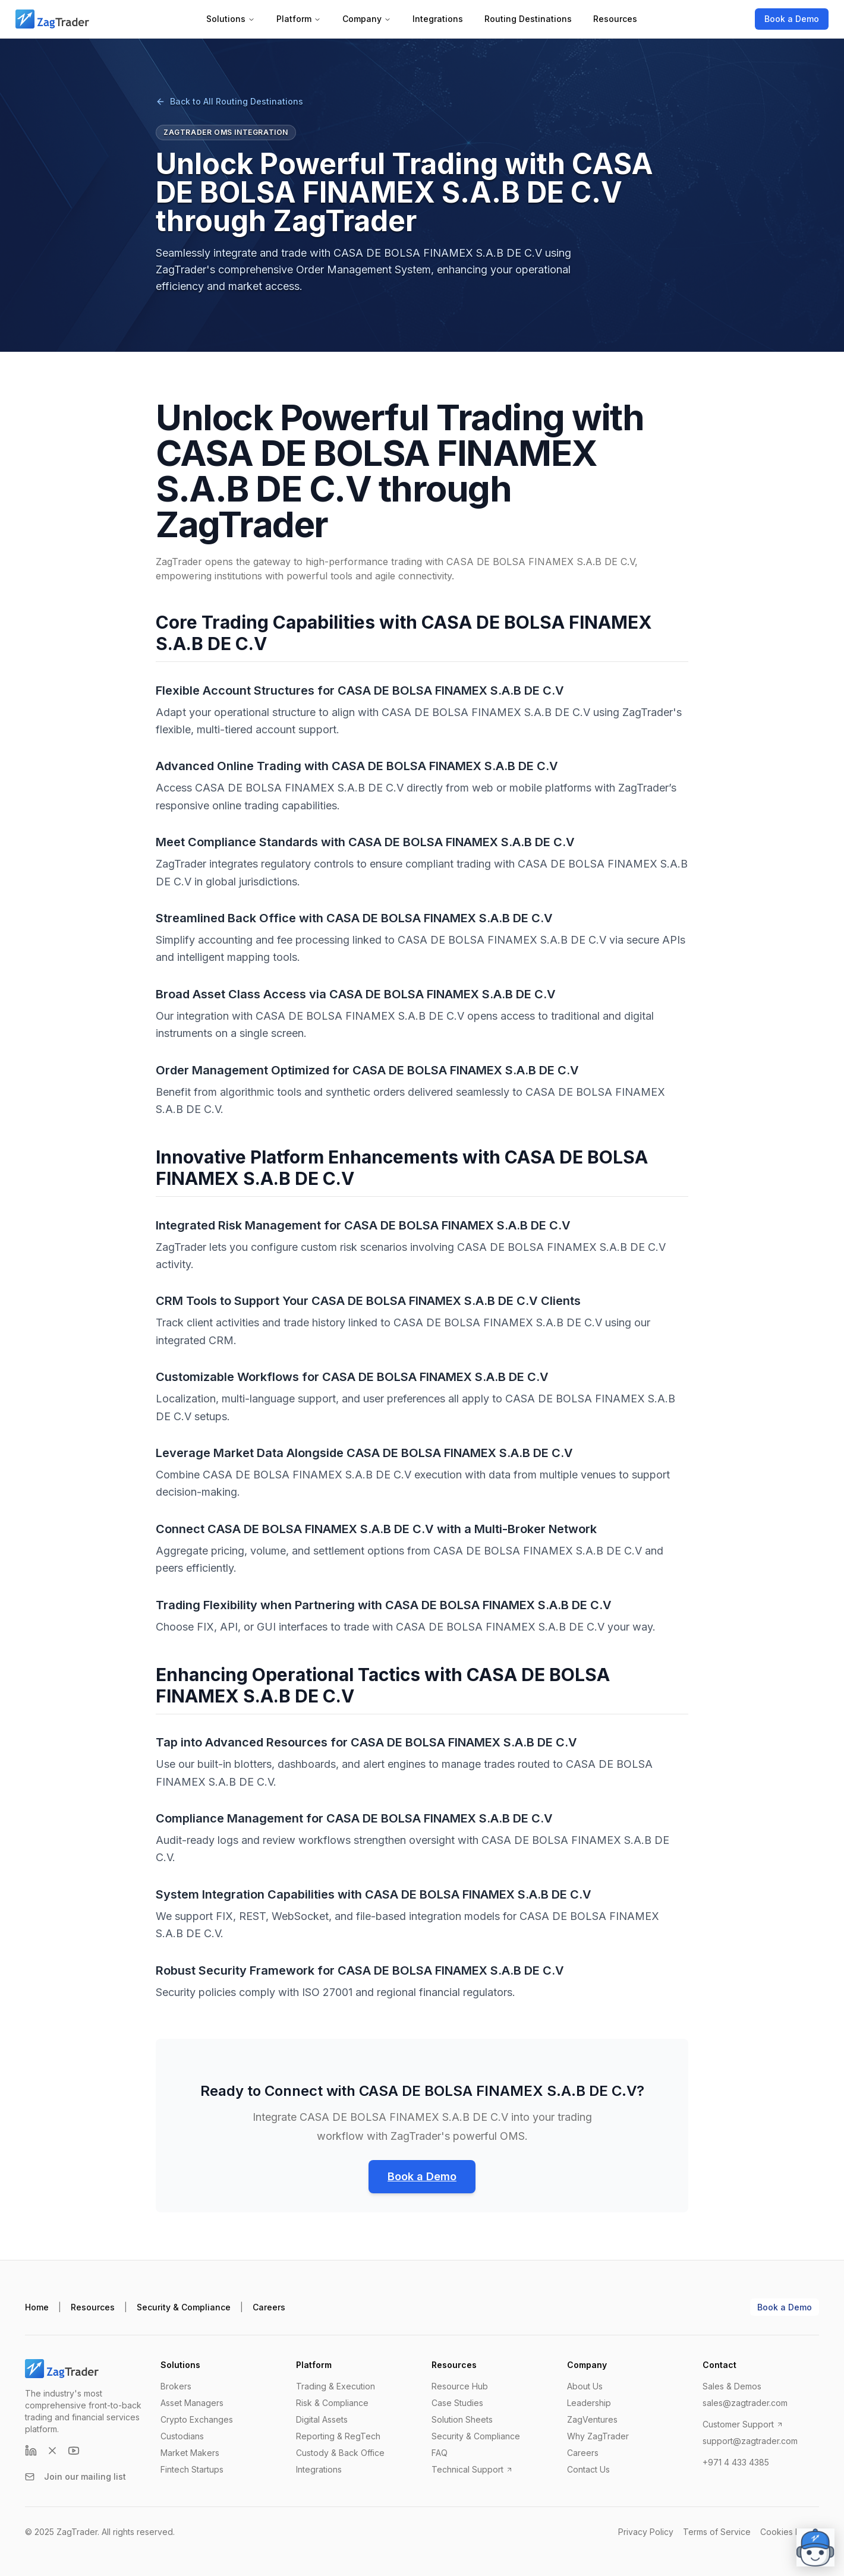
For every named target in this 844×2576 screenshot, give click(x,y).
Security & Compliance (184, 2307)
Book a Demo (791, 19)
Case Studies (457, 2403)
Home (37, 2307)
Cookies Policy (789, 2532)
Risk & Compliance (332, 2403)
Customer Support (743, 2424)
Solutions (230, 19)
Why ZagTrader (598, 2436)
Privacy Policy (645, 2532)
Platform (298, 19)
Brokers (175, 2386)
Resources (615, 19)
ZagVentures (592, 2419)
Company (366, 19)
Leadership (589, 2403)
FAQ (440, 2453)
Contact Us (588, 2469)
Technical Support (472, 2469)
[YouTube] (74, 2451)
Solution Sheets (462, 2419)
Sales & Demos (732, 2386)
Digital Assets (322, 2419)
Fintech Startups (191, 2469)
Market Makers (189, 2453)
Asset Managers (191, 2403)
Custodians (182, 2436)
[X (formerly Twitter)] (52, 2451)
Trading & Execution (335, 2386)
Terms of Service (717, 2532)
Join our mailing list (75, 2476)
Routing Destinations (528, 19)
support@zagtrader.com (750, 2441)
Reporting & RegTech (338, 2436)
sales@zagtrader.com (745, 2403)
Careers (269, 2307)
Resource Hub (460, 2386)
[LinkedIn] (31, 2451)
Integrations (437, 19)
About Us (585, 2386)
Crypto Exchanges (196, 2419)
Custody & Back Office (340, 2453)
